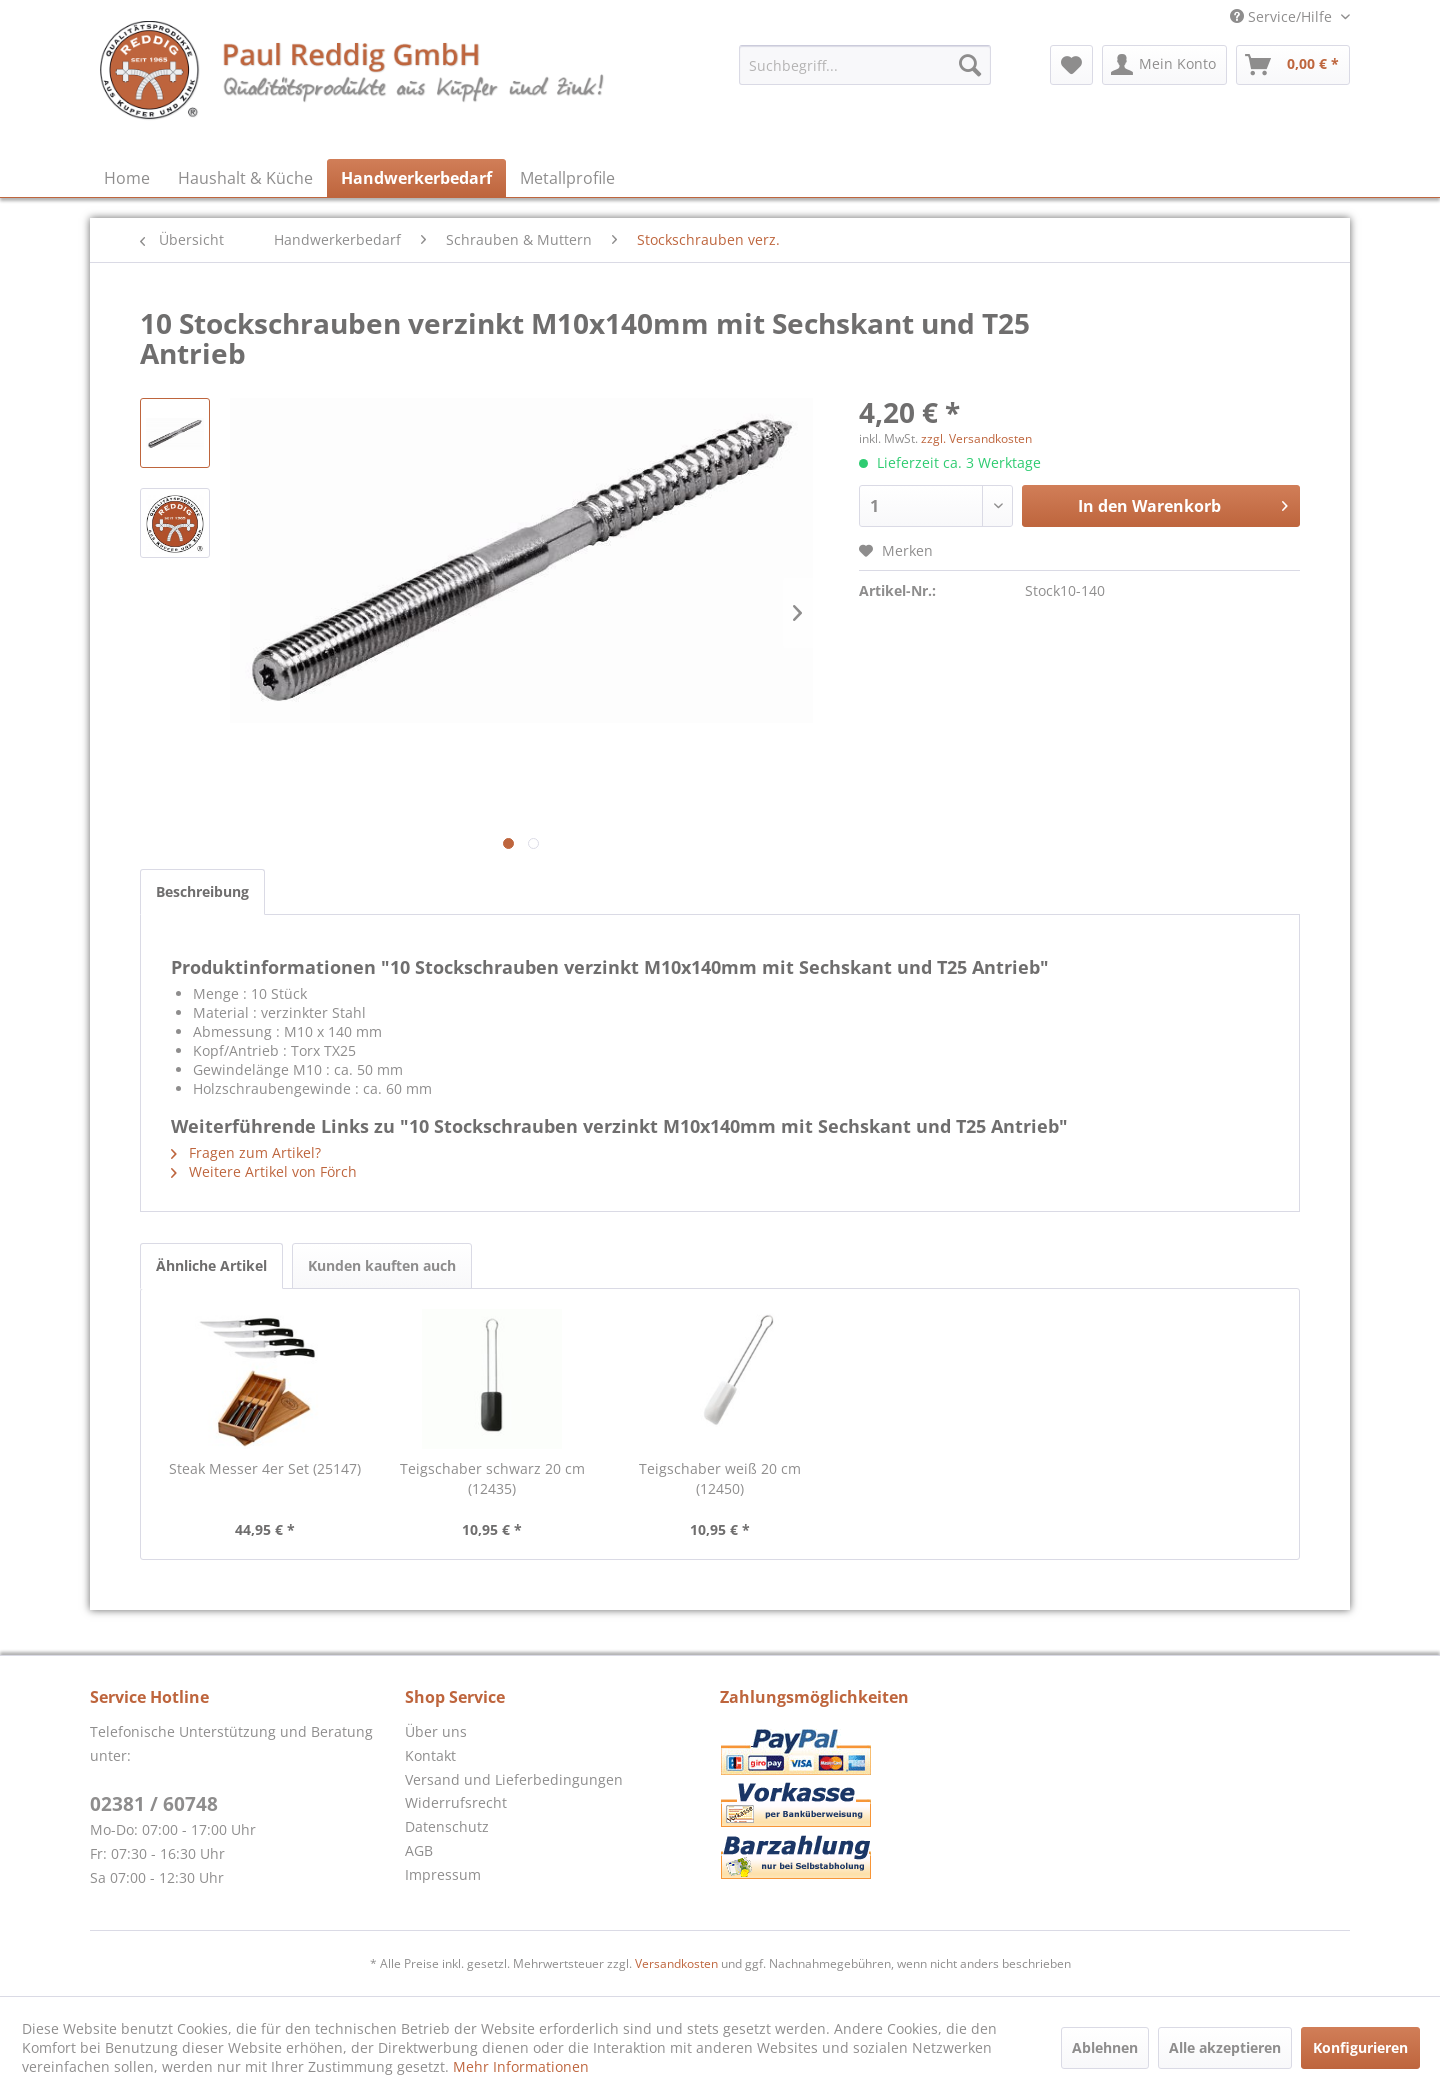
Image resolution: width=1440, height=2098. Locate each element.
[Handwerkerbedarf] (416, 178)
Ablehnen (1105, 2047)
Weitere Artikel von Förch (264, 1171)
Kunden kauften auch (382, 1265)
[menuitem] (865, 65)
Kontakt (430, 1755)
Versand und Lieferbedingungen (514, 1779)
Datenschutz (447, 1826)
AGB (419, 1850)
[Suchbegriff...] (865, 65)
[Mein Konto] (1164, 65)
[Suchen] (970, 65)
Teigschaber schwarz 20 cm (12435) (492, 1478)
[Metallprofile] (567, 178)
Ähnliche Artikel (211, 1265)
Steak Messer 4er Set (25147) (265, 1468)
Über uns (436, 1731)
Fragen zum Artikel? (246, 1152)
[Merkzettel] (1071, 65)
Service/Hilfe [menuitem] (1283, 16)
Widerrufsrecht (456, 1802)
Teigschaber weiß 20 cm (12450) (720, 1478)
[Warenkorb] (1293, 65)
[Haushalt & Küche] (245, 178)
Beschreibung (202, 891)
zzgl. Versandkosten (976, 438)
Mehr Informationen (521, 2066)
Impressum (443, 1874)
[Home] (127, 178)
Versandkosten (676, 1963)
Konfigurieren (1360, 2047)
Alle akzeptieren (1225, 2047)
